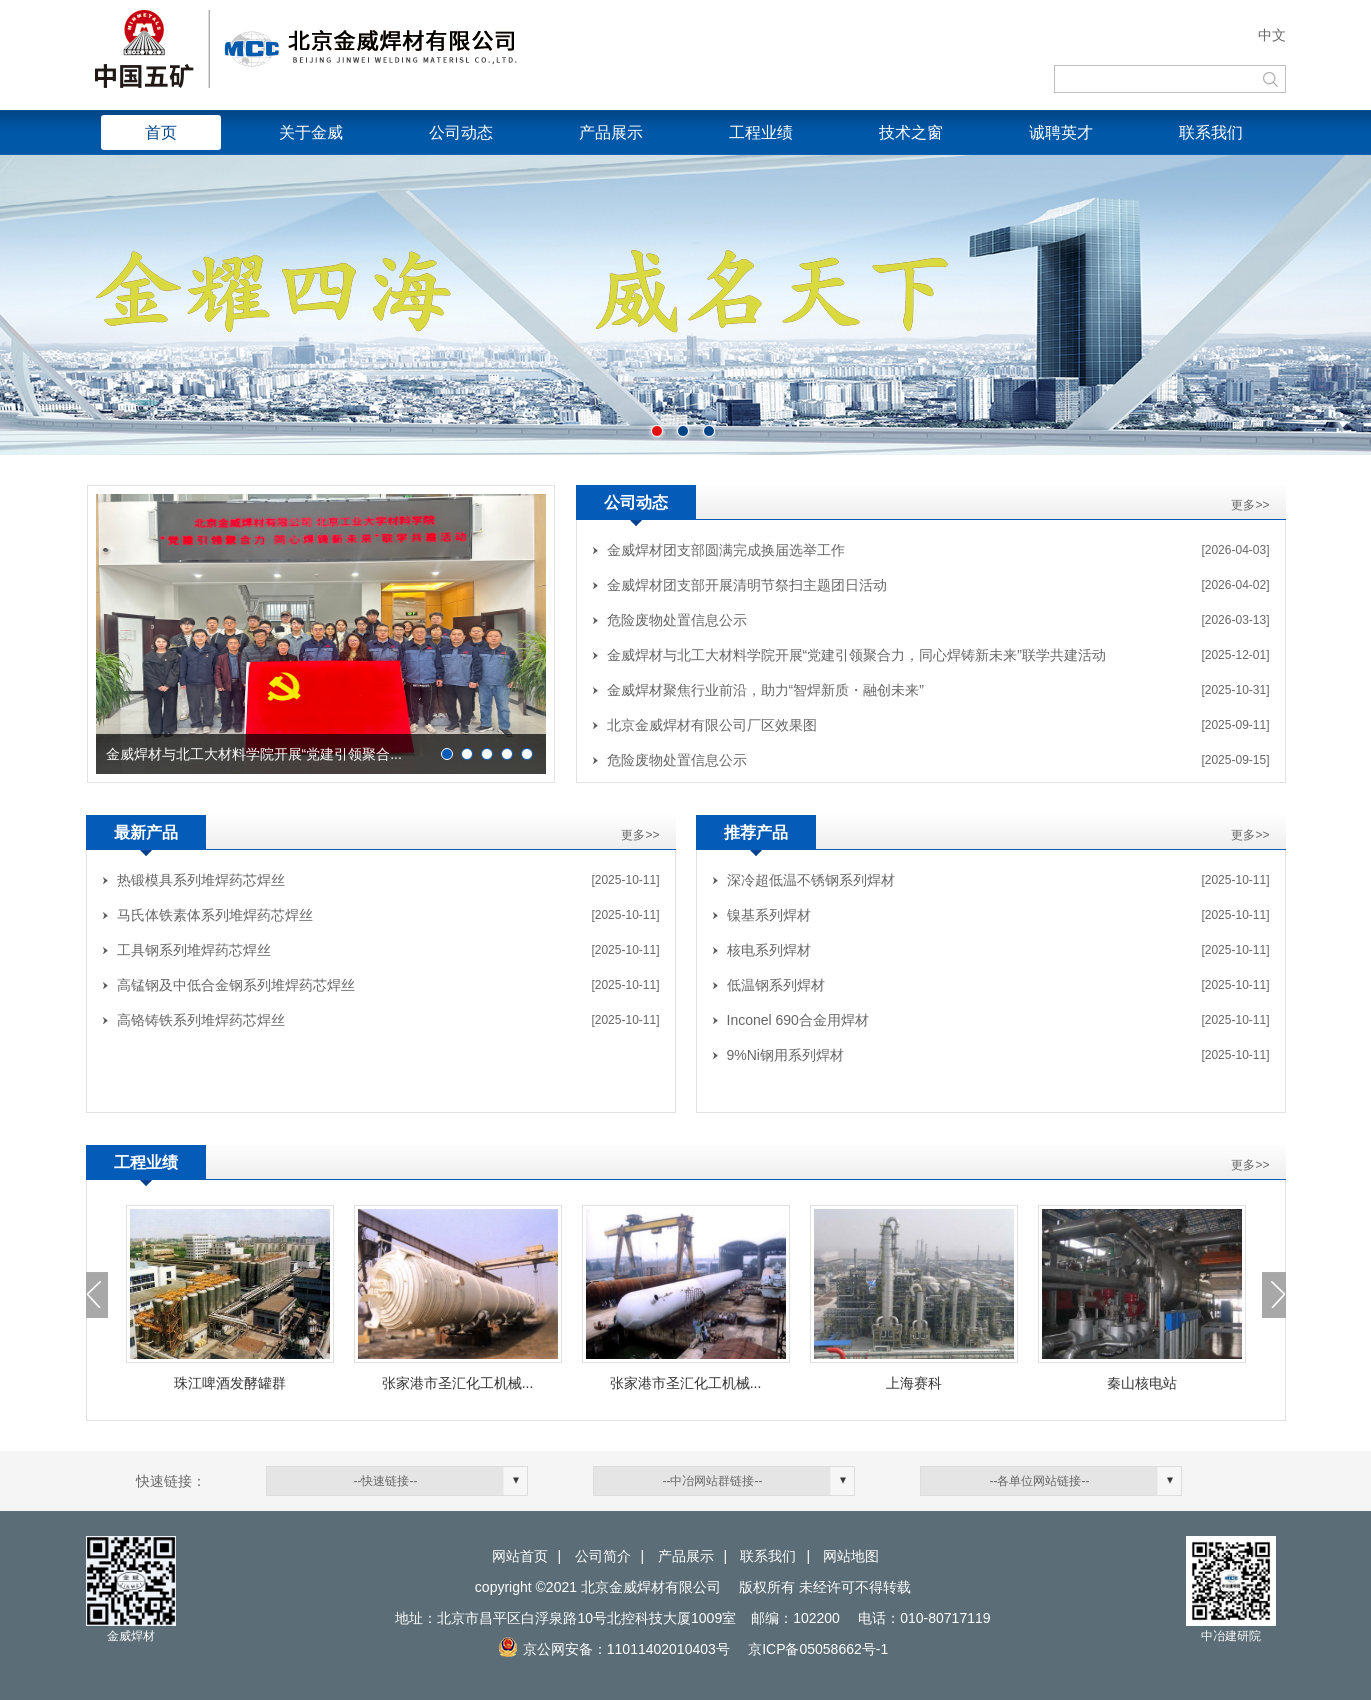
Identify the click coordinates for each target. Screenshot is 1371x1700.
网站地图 (851, 1556)
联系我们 (1211, 132)
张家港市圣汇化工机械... (458, 1383)
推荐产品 (756, 832)
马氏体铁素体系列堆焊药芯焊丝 (215, 915)
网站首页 (520, 1556)
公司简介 (603, 1556)
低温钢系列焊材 (776, 985)
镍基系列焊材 (769, 915)
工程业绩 (761, 132)
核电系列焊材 (769, 950)
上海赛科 (914, 1383)
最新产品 (146, 832)
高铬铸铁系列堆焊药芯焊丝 (201, 1020)
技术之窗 (911, 132)
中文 (1272, 35)
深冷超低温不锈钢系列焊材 (811, 880)
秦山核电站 (1142, 1383)
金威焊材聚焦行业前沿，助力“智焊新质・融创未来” (765, 690)
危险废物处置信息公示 (677, 620)
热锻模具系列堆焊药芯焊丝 (201, 880)
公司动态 (461, 132)
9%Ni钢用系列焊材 (785, 1055)
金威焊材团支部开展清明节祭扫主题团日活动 (747, 585)
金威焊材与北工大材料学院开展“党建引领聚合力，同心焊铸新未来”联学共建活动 (856, 655)
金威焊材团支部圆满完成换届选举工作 (726, 550)
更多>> (1250, 505)
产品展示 (611, 132)
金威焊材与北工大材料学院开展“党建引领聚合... (254, 754)
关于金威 (311, 132)
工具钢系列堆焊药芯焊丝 (194, 950)
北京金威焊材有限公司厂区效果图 (712, 725)
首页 (161, 132)
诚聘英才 (1061, 132)
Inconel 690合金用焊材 (798, 1020)
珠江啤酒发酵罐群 (230, 1383)
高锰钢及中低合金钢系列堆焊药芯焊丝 (236, 985)
